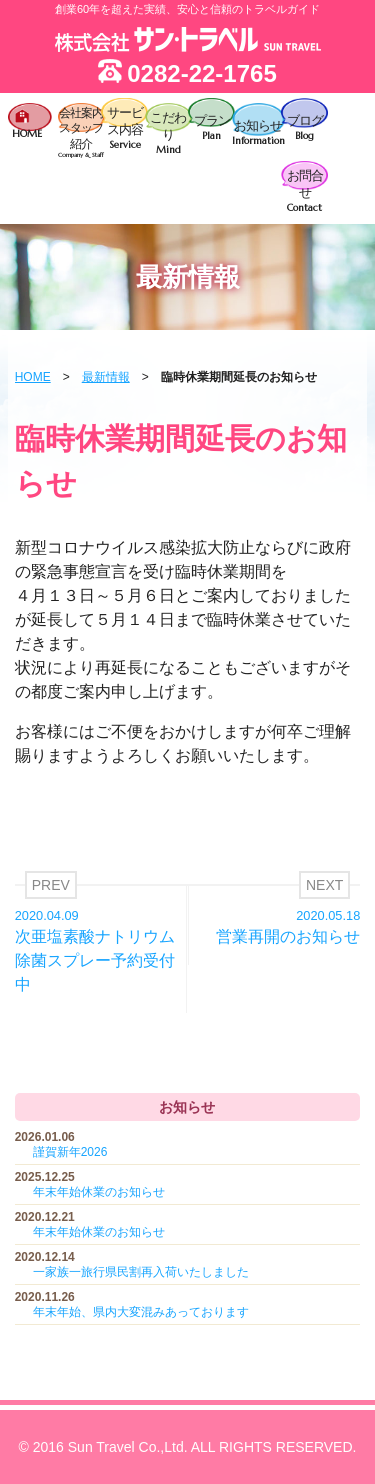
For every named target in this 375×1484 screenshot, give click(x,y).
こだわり (168, 133)
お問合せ (304, 191)
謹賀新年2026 (70, 1152)
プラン (211, 128)
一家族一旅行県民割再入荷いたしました (141, 1272)
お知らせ (258, 133)
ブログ (304, 128)
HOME (33, 377)
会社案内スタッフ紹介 (81, 133)
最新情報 (106, 377)
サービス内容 (124, 128)
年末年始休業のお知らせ (99, 1192)
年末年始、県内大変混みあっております (141, 1312)
